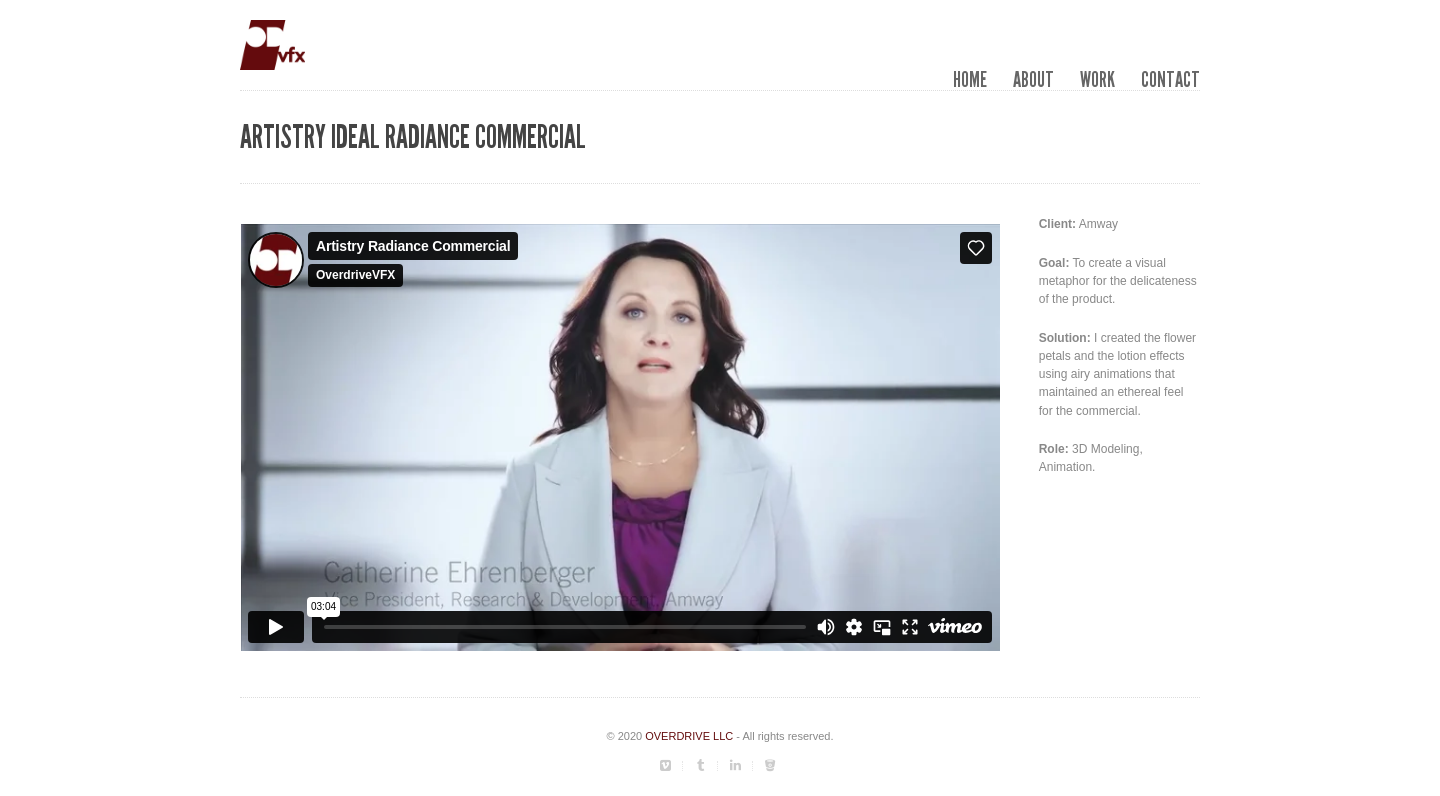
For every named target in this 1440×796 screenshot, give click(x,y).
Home (970, 79)
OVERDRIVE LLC (689, 736)
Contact (1170, 79)
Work (1097, 79)
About (1033, 79)
